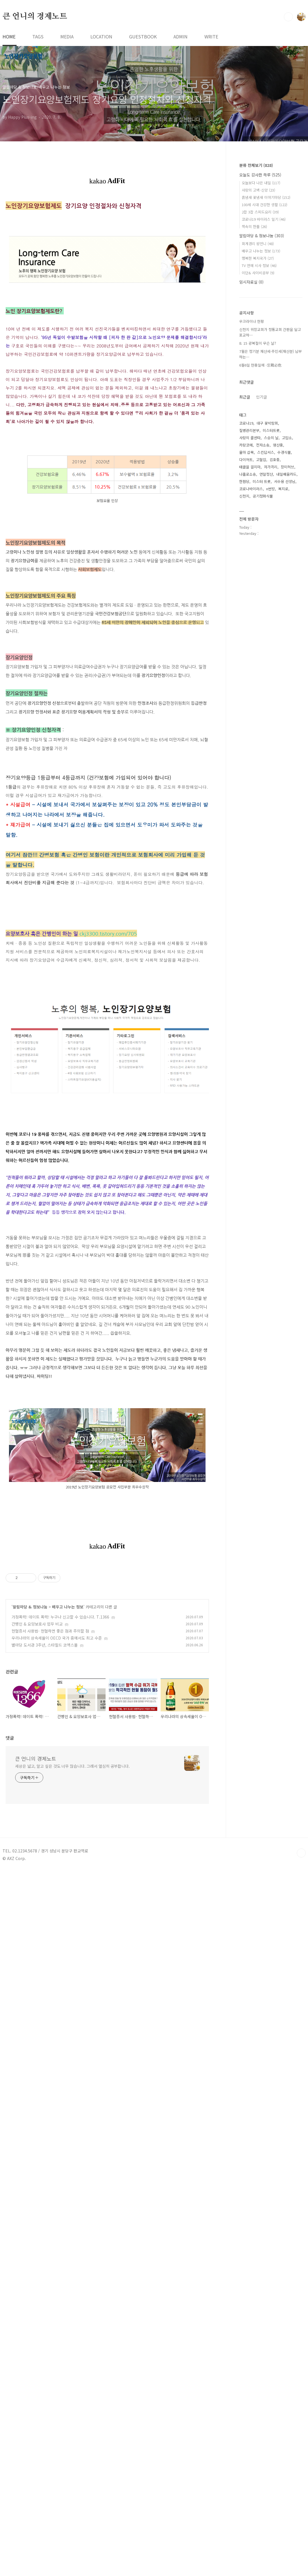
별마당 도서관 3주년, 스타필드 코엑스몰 (45, 2012)
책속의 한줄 (254, 226)
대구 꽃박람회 (267, 423)
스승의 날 (271, 437)
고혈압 (261, 459)
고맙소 (287, 437)
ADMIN (181, 36)
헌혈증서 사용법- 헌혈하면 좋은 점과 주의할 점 (50, 1998)
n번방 (270, 488)
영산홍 (278, 445)
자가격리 (270, 466)
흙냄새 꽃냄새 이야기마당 (266, 197)
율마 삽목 (246, 452)
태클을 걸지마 (250, 466)
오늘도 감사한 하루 (260, 175)
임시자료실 (251, 282)
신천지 (244, 496)
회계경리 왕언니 (258, 243)
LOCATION (101, 36)
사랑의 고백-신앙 (258, 190)
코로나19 (246, 423)
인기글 (261, 397)
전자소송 (263, 445)
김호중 (275, 459)
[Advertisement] (107, 971)
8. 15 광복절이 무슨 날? (257, 343)
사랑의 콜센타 (250, 437)
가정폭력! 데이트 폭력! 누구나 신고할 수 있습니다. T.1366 (60, 1983)
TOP (301, 2341)
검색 (288, 17)
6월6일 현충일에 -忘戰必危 (260, 365)
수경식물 (284, 452)
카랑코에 (246, 445)
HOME (9, 36)
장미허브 (287, 466)
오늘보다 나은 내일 (261, 182)
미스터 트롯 (262, 481)
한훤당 (244, 481)
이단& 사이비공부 (258, 272)
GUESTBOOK (143, 36)
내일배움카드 (286, 474)
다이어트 (246, 459)
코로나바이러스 (251, 488)
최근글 (244, 397)
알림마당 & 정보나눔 (30, 1973)
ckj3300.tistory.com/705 (108, 1071)
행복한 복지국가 (258, 258)
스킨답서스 (265, 452)
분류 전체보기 (256, 165)
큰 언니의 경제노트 (35, 16)
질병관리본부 (249, 430)
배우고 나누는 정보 (67, 1973)
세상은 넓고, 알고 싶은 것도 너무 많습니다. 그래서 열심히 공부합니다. (72, 2254)
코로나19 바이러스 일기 (264, 219)
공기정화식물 (263, 496)
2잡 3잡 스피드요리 (260, 212)
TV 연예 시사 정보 (259, 265)
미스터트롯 (271, 430)
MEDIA (67, 36)
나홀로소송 (247, 474)
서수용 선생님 (284, 481)
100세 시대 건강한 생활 (264, 204)
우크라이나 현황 (251, 321)
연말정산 (266, 474)
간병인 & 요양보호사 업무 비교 (37, 1990)
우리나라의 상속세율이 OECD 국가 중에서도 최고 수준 (57, 2005)
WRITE (211, 36)
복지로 (283, 488)
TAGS (38, 36)
